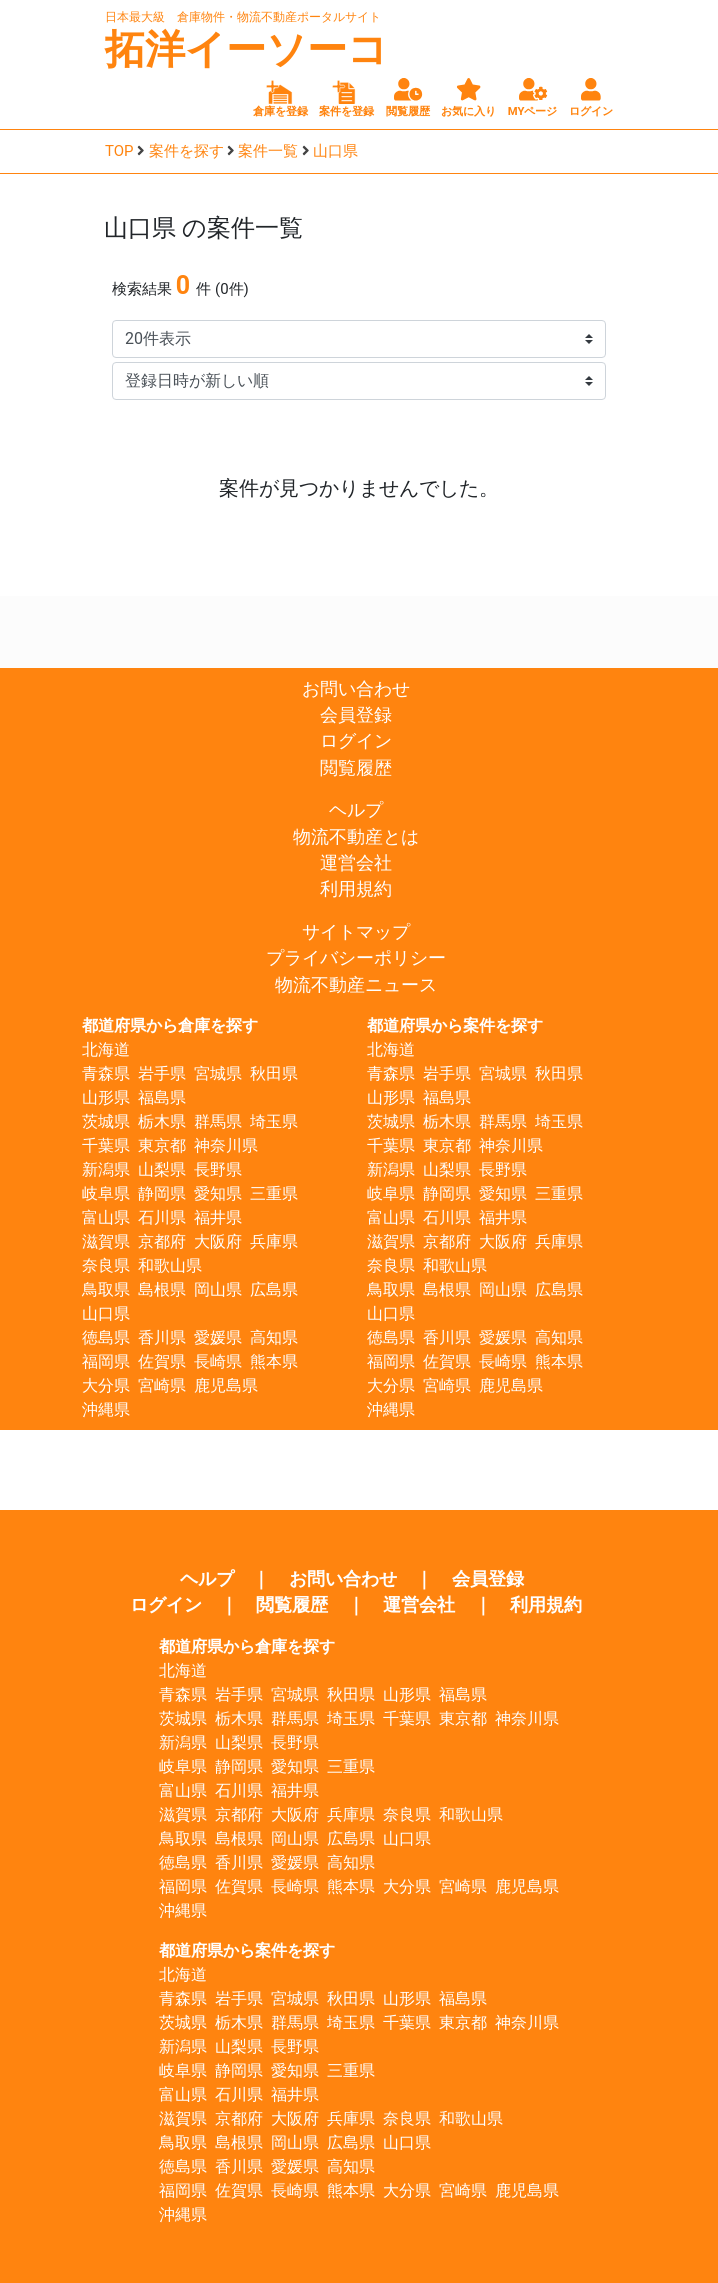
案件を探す (186, 151)
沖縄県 (106, 1409)
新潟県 (106, 1169)
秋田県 (274, 1073)
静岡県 (162, 1193)
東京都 (162, 1145)
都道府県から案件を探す (455, 1025)
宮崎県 (162, 1385)
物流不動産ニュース (356, 985)
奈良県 (106, 1265)
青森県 (106, 1073)
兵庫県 (274, 1241)
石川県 (162, 1217)
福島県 (162, 1097)
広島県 (274, 1289)
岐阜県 (106, 1193)
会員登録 (356, 715)
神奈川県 (226, 1145)
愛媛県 (218, 1337)
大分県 (106, 1385)
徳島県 (106, 1337)
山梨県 (162, 1169)
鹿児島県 (226, 1385)
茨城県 (106, 1121)
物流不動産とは (356, 837)
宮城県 (218, 1073)
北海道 (106, 1049)
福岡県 (106, 1361)
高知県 (274, 1337)
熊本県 (274, 1361)
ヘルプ (356, 810)
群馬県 (218, 1121)
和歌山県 (170, 1265)
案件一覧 (268, 151)
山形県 (106, 1097)
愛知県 (218, 1193)
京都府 (162, 1241)
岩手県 (162, 1073)
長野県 (218, 1169)
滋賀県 (106, 1241)
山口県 (335, 151)
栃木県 (162, 1121)
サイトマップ (356, 932)
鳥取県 (106, 1289)
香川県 (162, 1337)
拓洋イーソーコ (246, 49)
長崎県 (218, 1361)
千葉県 (106, 1145)
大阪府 (218, 1241)
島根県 (162, 1289)
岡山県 (218, 1289)
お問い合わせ (356, 689)
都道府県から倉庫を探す (170, 1025)
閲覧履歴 (356, 768)
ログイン (356, 741)
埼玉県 (274, 1121)
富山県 (106, 1217)
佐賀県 (162, 1361)
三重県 (274, 1193)
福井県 (218, 1217)
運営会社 (356, 863)
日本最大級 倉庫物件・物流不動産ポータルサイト (243, 17)
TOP (119, 151)
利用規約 (356, 889)
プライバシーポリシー (356, 958)
